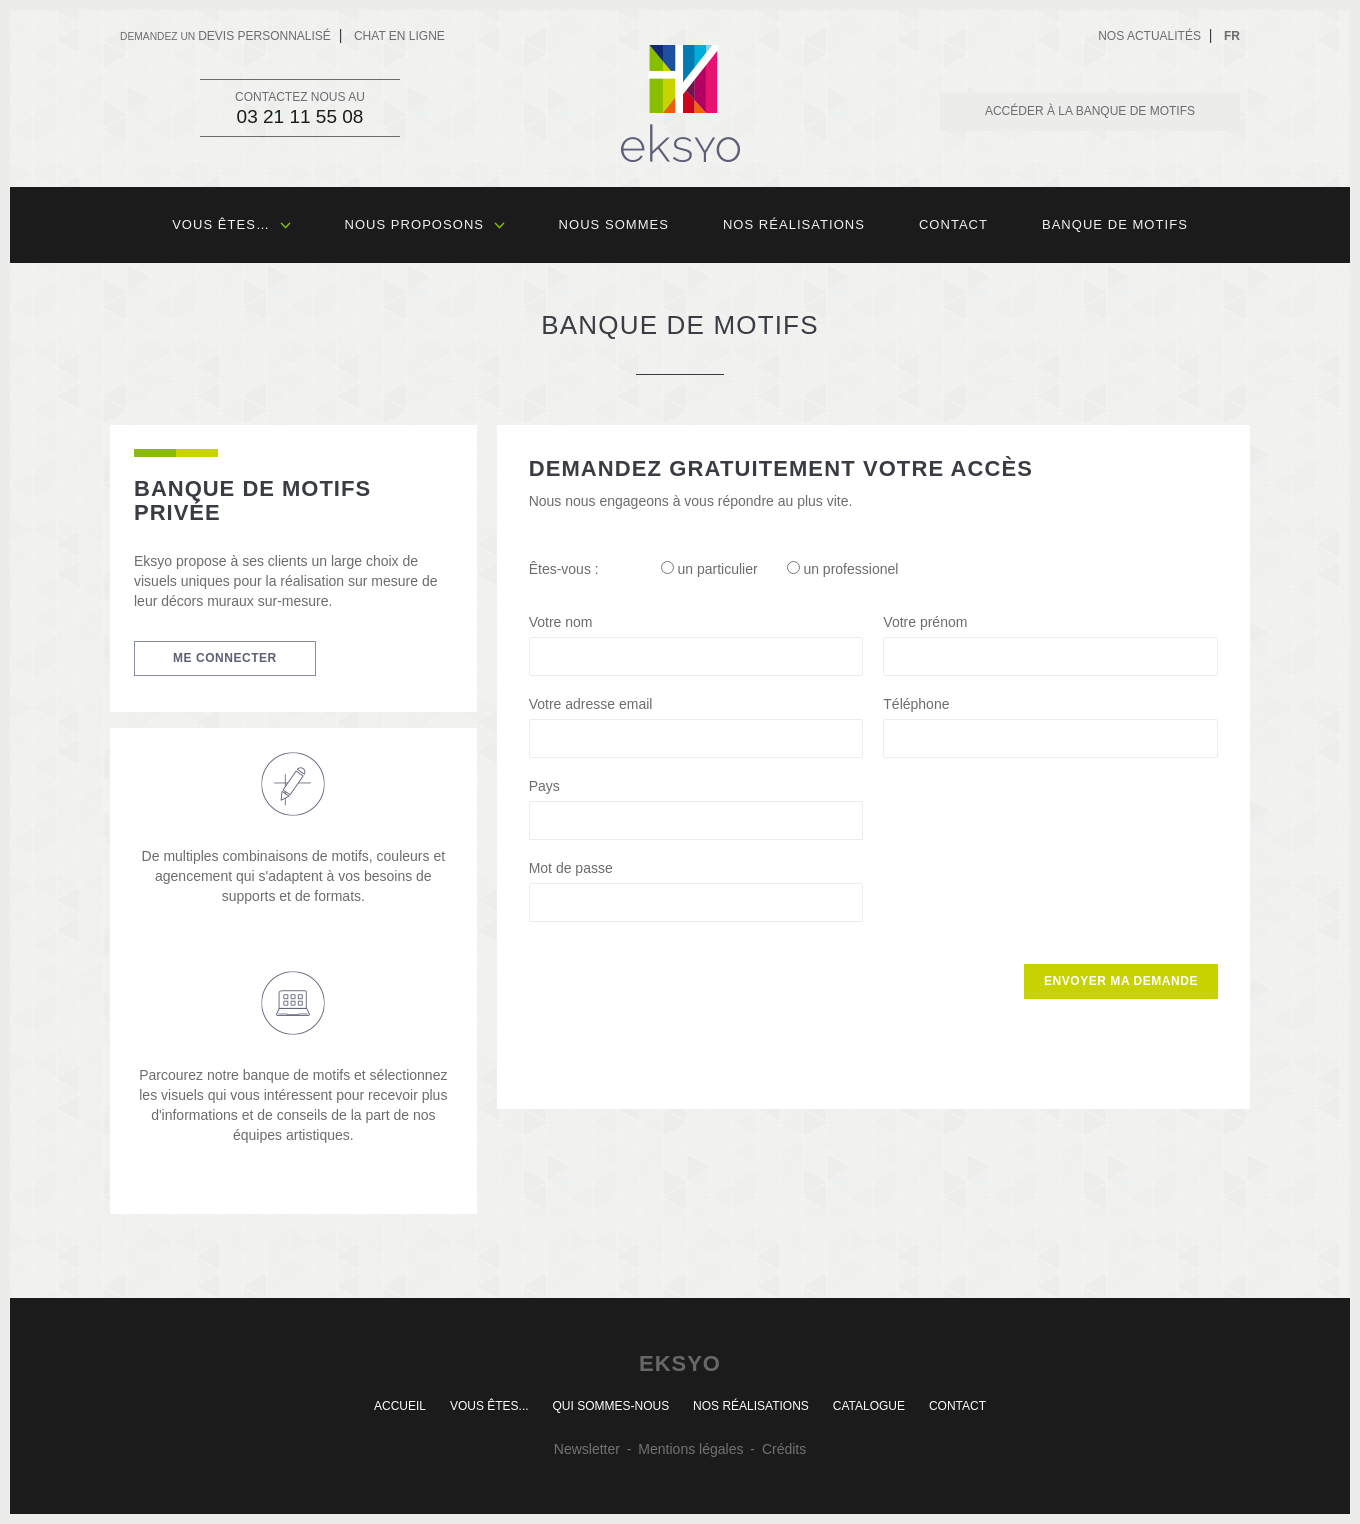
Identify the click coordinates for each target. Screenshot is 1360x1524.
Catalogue (869, 1406)
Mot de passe (571, 868)
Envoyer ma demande (1121, 981)
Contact (953, 224)
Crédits (784, 1449)
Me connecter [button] (225, 658)
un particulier (709, 569)
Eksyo (680, 103)
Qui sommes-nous (610, 1406)
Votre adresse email (591, 704)
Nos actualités (1149, 36)
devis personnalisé (225, 36)
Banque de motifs (1115, 224)
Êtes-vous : (564, 569)
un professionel (843, 569)
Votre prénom (925, 622)
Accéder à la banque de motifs (1090, 111)
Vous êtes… (231, 224)
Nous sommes (614, 224)
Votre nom (561, 622)
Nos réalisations (794, 224)
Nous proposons (425, 224)
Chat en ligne (399, 36)
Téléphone (916, 704)
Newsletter (587, 1449)
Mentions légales (690, 1449)
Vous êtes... (489, 1406)
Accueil (400, 1406)
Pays (544, 786)
